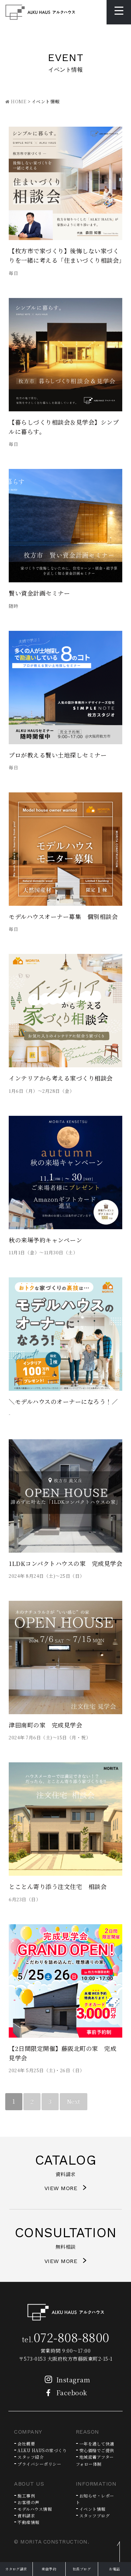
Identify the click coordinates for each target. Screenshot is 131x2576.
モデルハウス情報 (34, 2509)
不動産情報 (28, 2522)
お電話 (114, 2568)
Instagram (65, 2379)
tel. (65, 2339)
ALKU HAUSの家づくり (42, 2450)
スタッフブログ (94, 2515)
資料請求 (26, 2515)
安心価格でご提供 (96, 2450)
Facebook (64, 2392)
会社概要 (26, 2444)
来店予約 (49, 2568)
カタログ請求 (16, 2568)
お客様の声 (28, 2502)
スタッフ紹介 (30, 2457)
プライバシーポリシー (39, 2464)
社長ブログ (82, 2568)
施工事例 (26, 2496)
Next (73, 2101)
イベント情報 (92, 2509)
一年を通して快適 (96, 2444)
